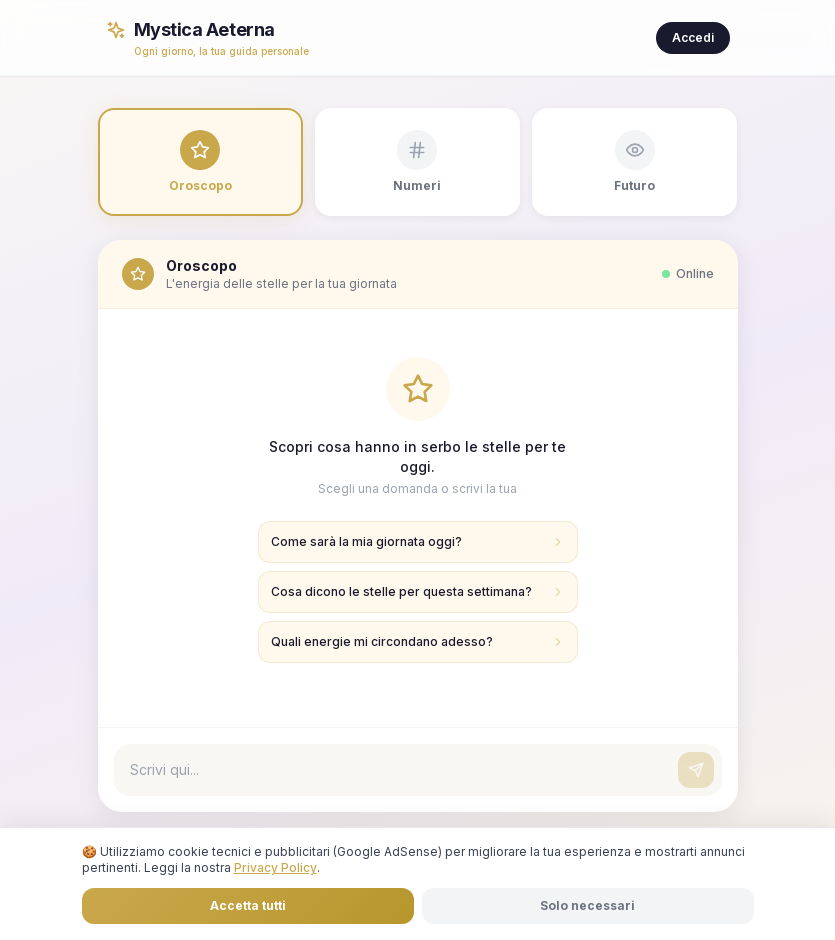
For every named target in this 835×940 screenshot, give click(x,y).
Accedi (693, 37)
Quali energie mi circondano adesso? (418, 641)
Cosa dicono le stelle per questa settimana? (418, 591)
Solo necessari (587, 905)
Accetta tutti (248, 905)
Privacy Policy (275, 867)
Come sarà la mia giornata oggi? (418, 541)
